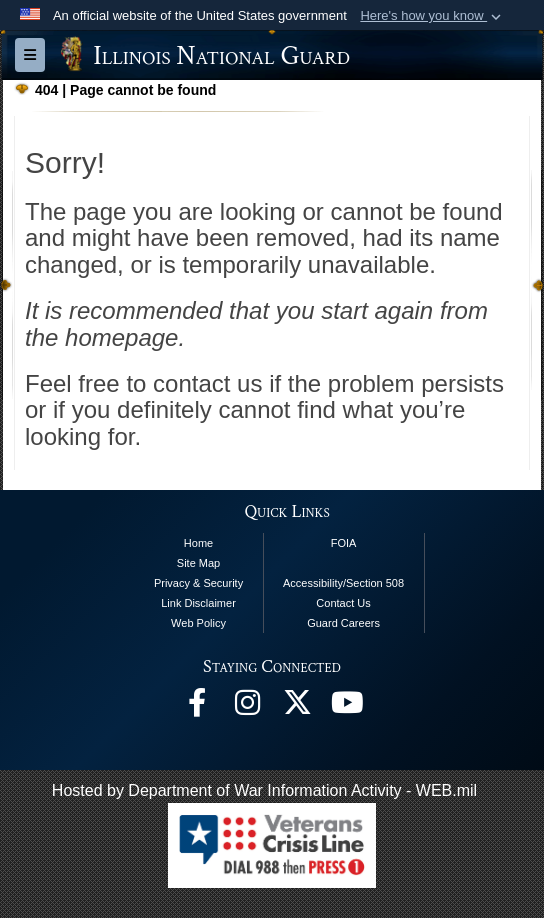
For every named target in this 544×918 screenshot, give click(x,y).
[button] (432, 16)
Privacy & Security (198, 583)
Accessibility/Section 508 (343, 583)
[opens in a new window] (297, 707)
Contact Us (343, 603)
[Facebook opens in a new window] (197, 707)
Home (198, 543)
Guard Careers (343, 623)
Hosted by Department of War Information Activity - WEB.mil (264, 790)
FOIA (344, 543)
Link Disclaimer (198, 603)
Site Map (198, 563)
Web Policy (198, 623)
